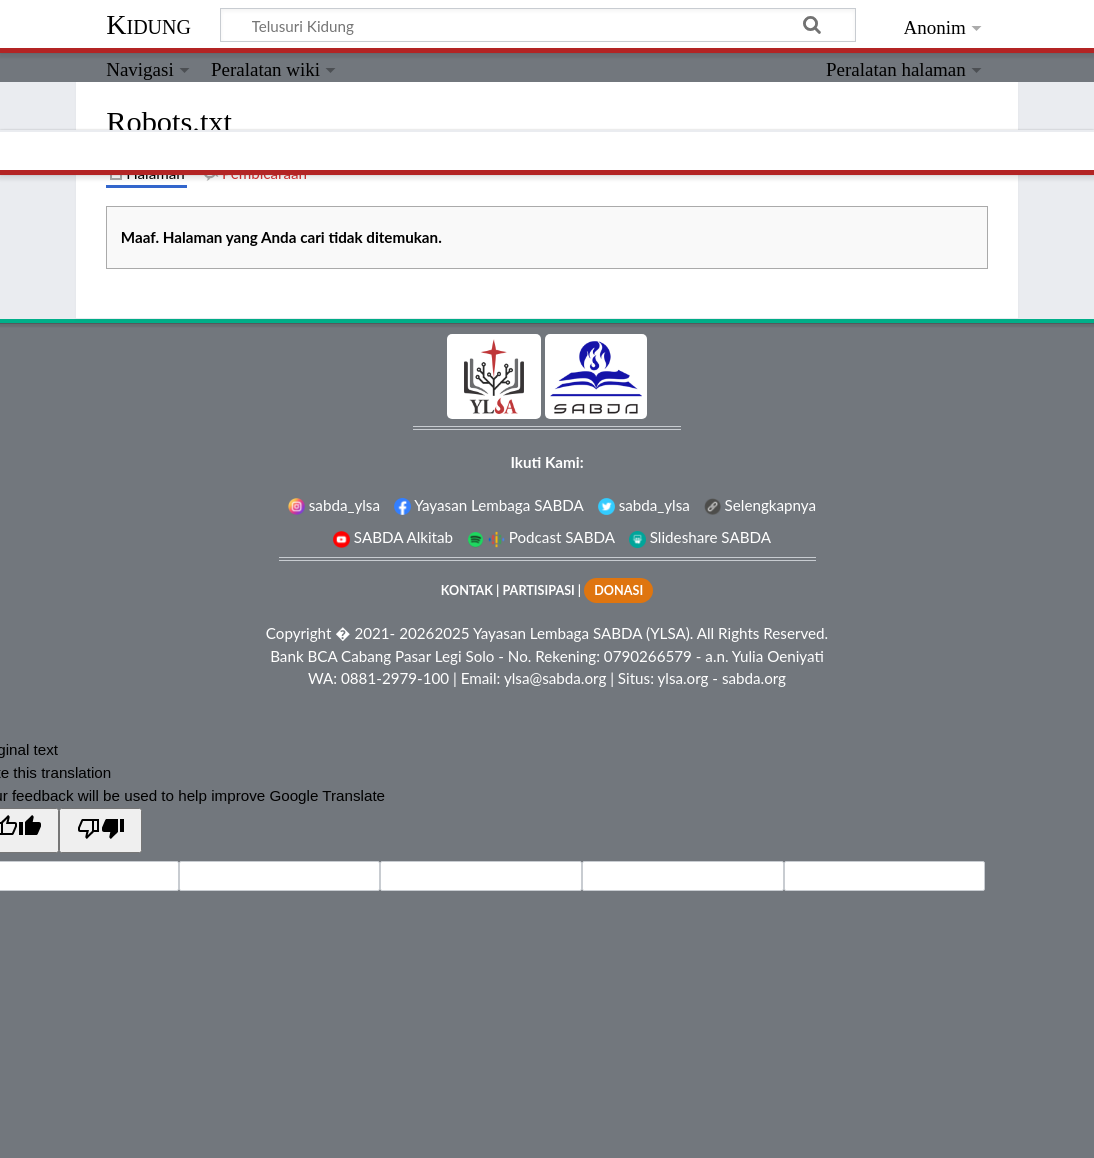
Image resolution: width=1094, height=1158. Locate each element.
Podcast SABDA (541, 537)
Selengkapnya (760, 505)
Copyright (299, 633)
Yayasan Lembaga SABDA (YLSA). (583, 633)
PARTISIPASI (538, 590)
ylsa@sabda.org (555, 678)
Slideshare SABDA (700, 537)
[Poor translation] (100, 830)
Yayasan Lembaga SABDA (489, 505)
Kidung (148, 24)
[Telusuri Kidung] (538, 25)
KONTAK (467, 590)
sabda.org (754, 678)
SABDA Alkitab (393, 537)
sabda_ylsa (334, 505)
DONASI (618, 590)
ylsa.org (682, 678)
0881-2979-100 (395, 678)
